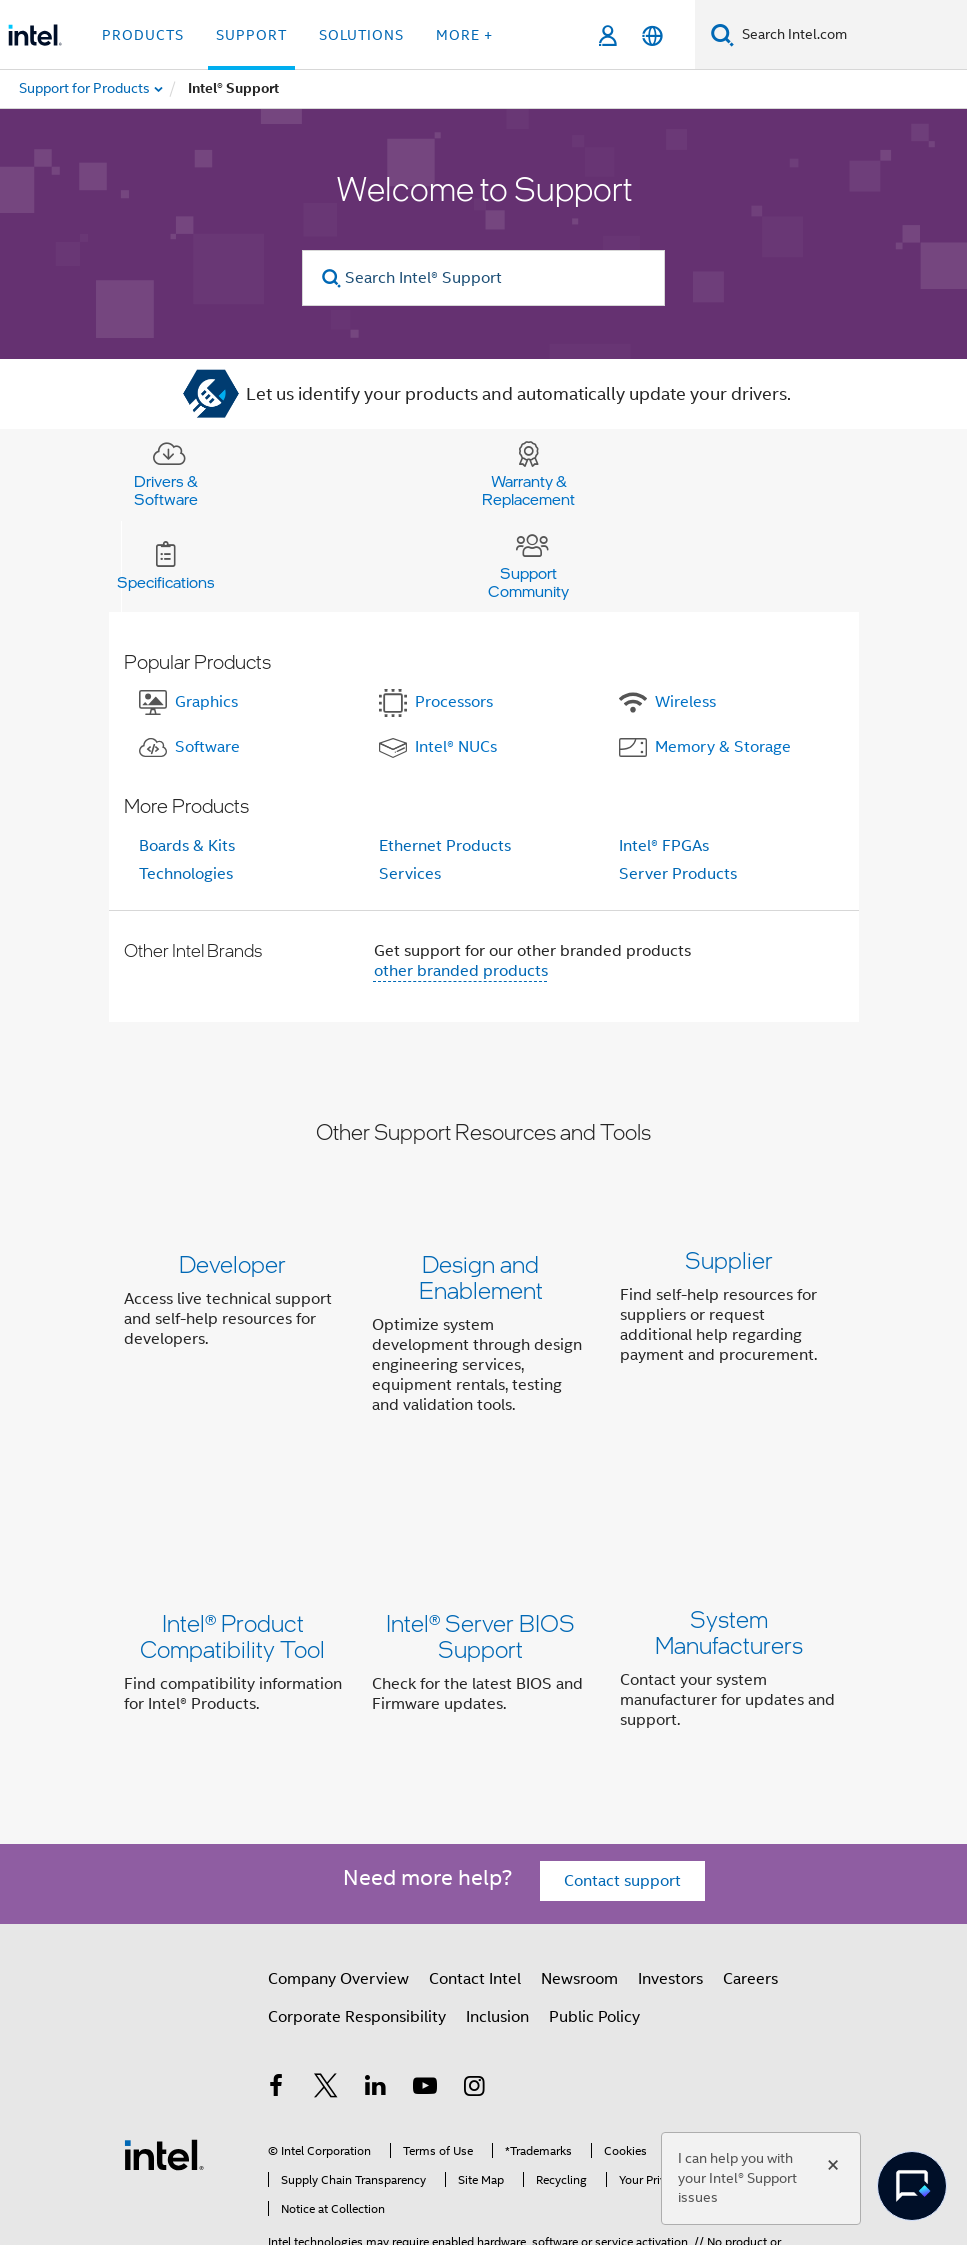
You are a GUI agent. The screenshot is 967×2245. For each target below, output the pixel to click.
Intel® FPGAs (664, 846)
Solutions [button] (361, 35)
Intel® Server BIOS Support (480, 1565)
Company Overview (338, 1867)
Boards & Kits (187, 846)
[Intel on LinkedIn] (376, 1977)
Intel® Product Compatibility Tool (232, 1565)
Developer (232, 1263)
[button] (484, 1338)
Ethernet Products (445, 846)
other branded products (461, 971)
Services (410, 874)
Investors (670, 1867)
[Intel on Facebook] (277, 1977)
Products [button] (143, 35)
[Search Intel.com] (850, 35)
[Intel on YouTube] (425, 1977)
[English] (652, 35)
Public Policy (594, 1906)
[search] (331, 278)
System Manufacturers (729, 1565)
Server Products (678, 874)
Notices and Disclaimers (332, 2174)
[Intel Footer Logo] (164, 2042)
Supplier (729, 1263)
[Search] (722, 34)
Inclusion (497, 1906)
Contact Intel (475, 1867)
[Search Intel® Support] (483, 278)
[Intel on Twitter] (326, 1977)
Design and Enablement (481, 1276)
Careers (750, 1867)
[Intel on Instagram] (475, 1977)
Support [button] (251, 35)
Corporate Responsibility (357, 1906)
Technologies (186, 874)
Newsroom (579, 1867)
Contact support (622, 1769)
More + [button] (464, 35)
